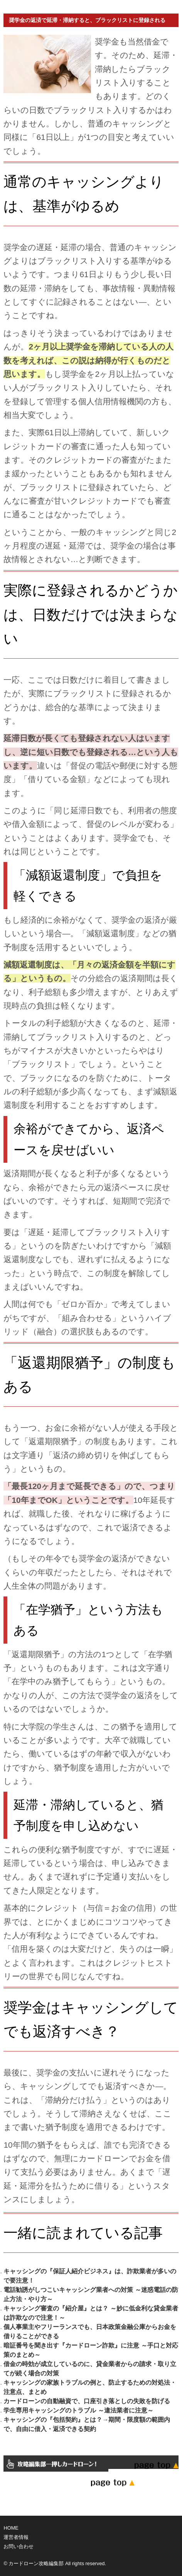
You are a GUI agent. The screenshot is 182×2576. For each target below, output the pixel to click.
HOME (10, 2528)
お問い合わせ (18, 2546)
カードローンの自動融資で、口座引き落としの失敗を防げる (86, 2401)
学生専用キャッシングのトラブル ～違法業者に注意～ (78, 2410)
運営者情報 (16, 2537)
